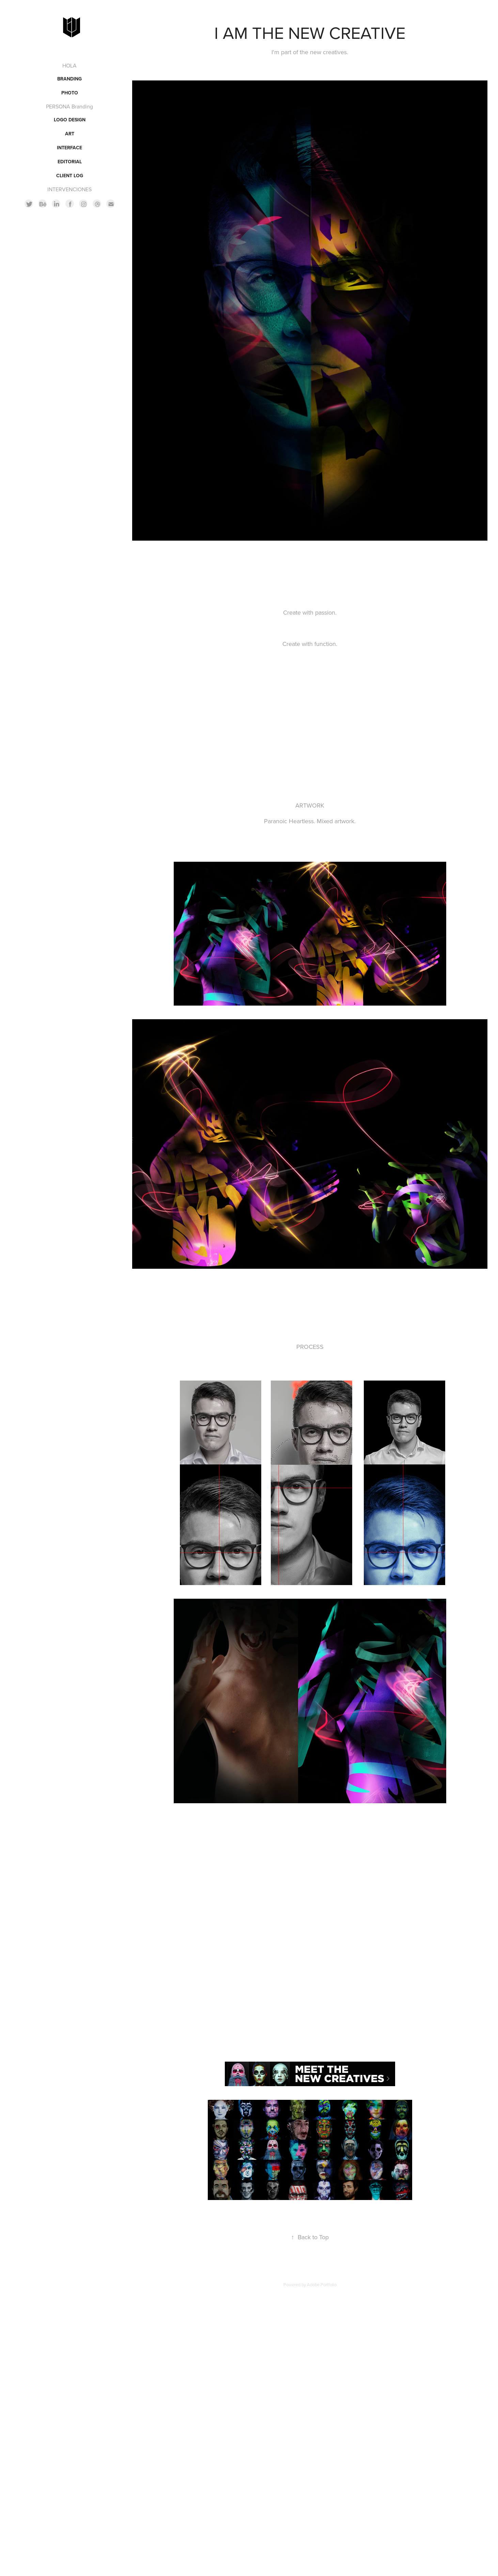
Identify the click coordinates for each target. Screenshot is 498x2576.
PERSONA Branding (69, 106)
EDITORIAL (70, 161)
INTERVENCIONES (69, 189)
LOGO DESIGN (69, 119)
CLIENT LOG (69, 175)
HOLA (69, 65)
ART (69, 133)
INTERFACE (69, 147)
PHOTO (69, 92)
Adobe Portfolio (322, 2284)
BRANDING (69, 78)
